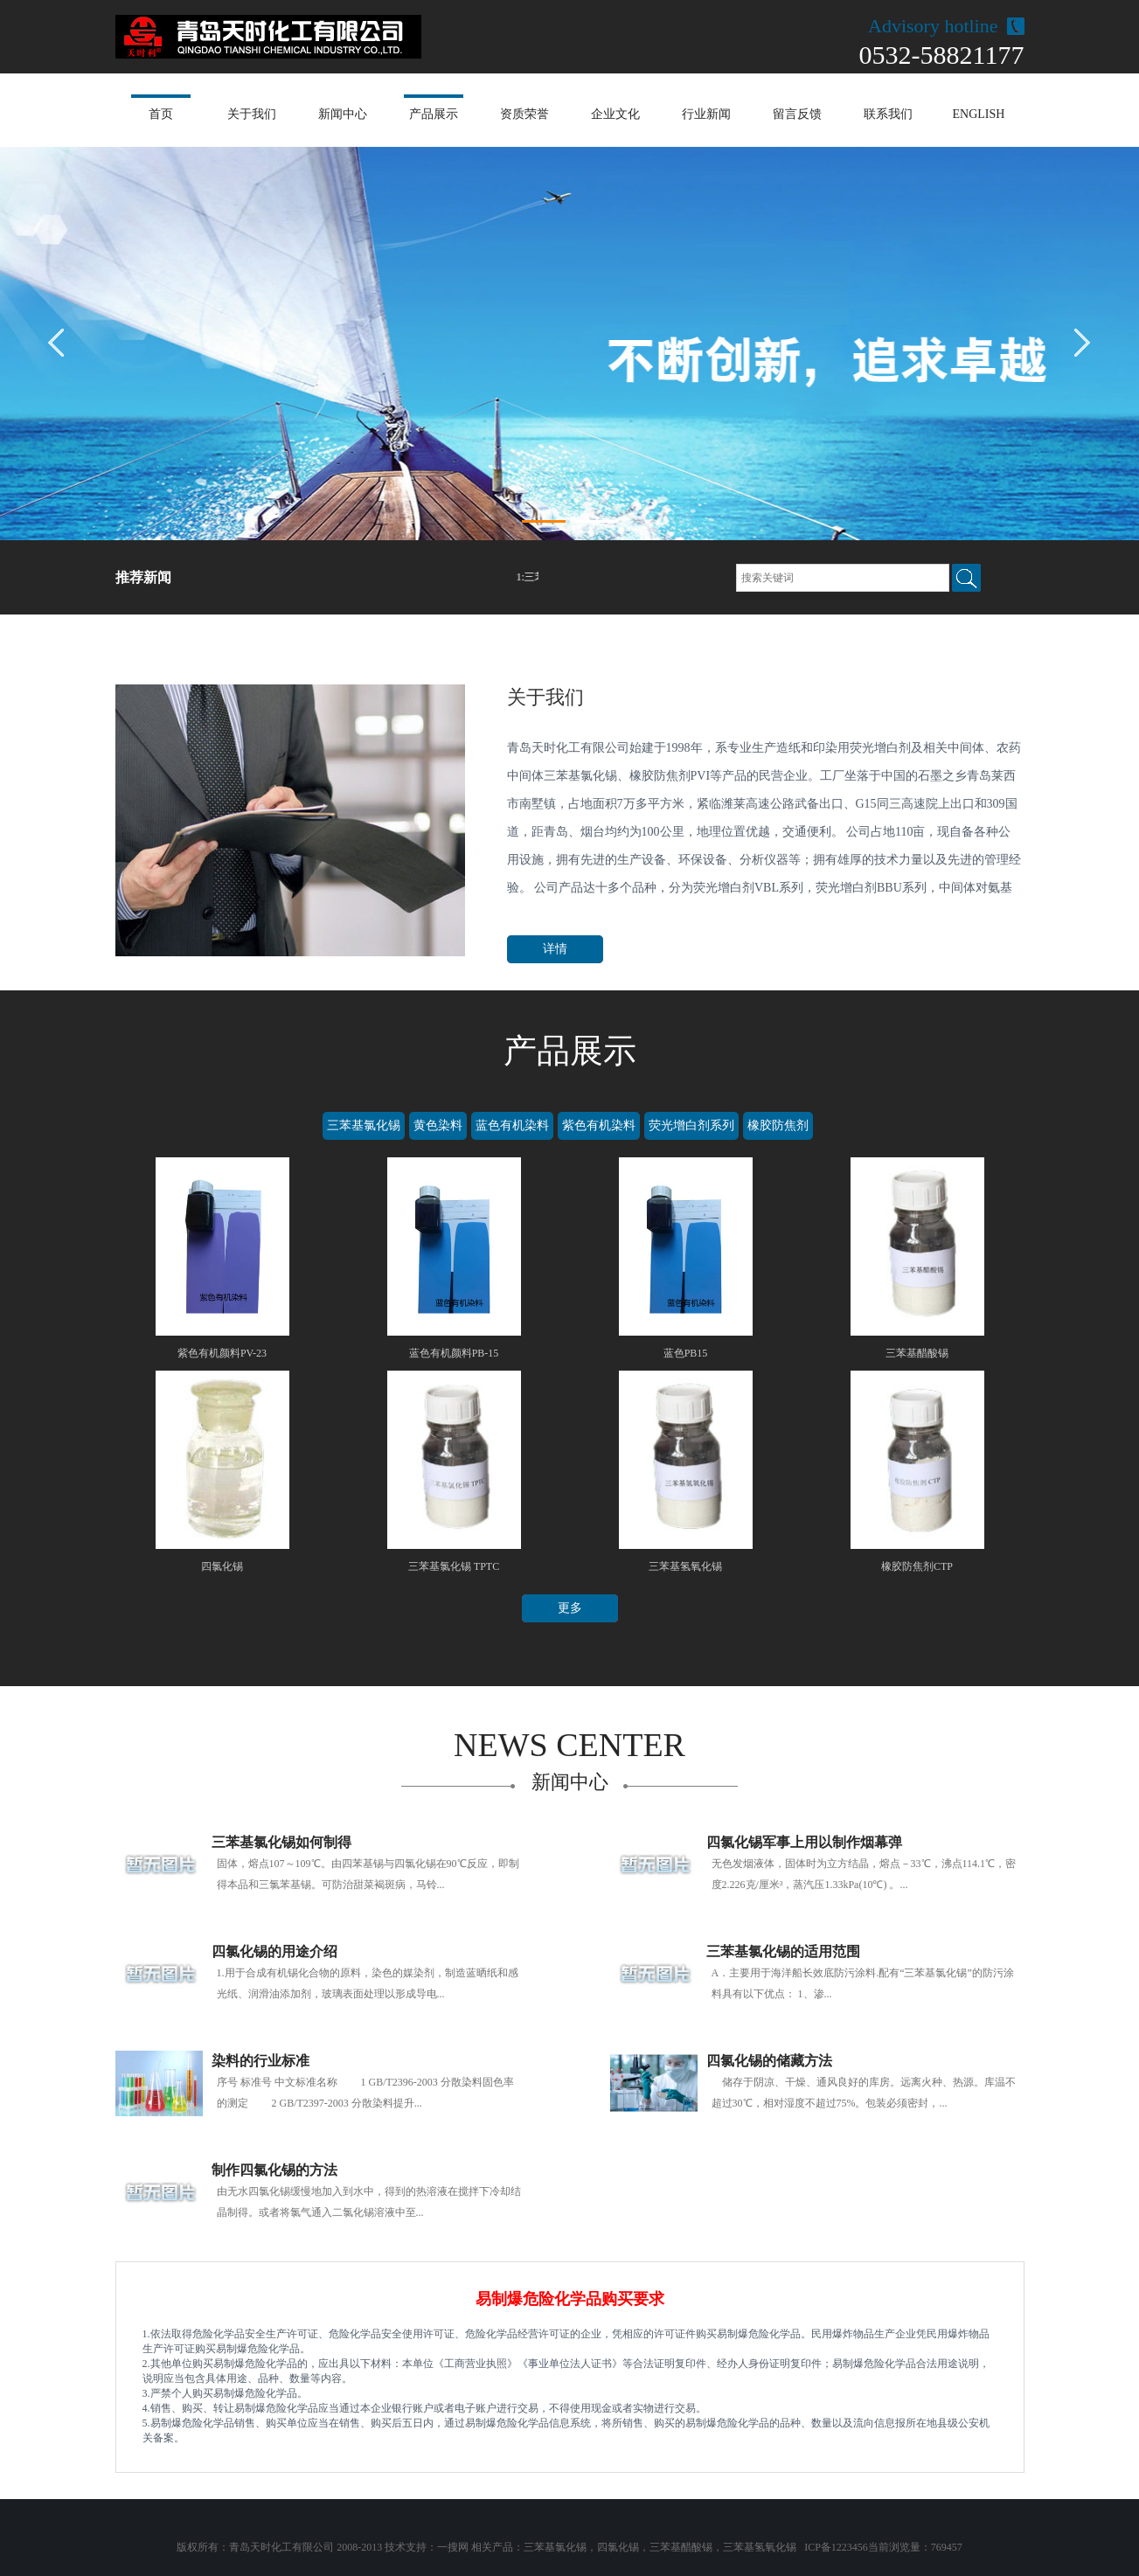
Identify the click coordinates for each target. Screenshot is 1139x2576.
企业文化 (615, 114)
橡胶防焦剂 (778, 1125)
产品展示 (433, 114)
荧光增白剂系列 (691, 1125)
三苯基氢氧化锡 (759, 2547)
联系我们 (888, 114)
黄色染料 (437, 1125)
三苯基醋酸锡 (680, 2547)
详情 (555, 948)
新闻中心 (342, 114)
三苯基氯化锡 (363, 1125)
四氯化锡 (618, 2547)
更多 (570, 1607)
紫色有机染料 (598, 1125)
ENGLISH (979, 114)
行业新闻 (706, 114)
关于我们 (251, 114)
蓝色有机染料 (512, 1125)
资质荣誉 (524, 114)
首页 (161, 114)
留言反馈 (797, 114)
